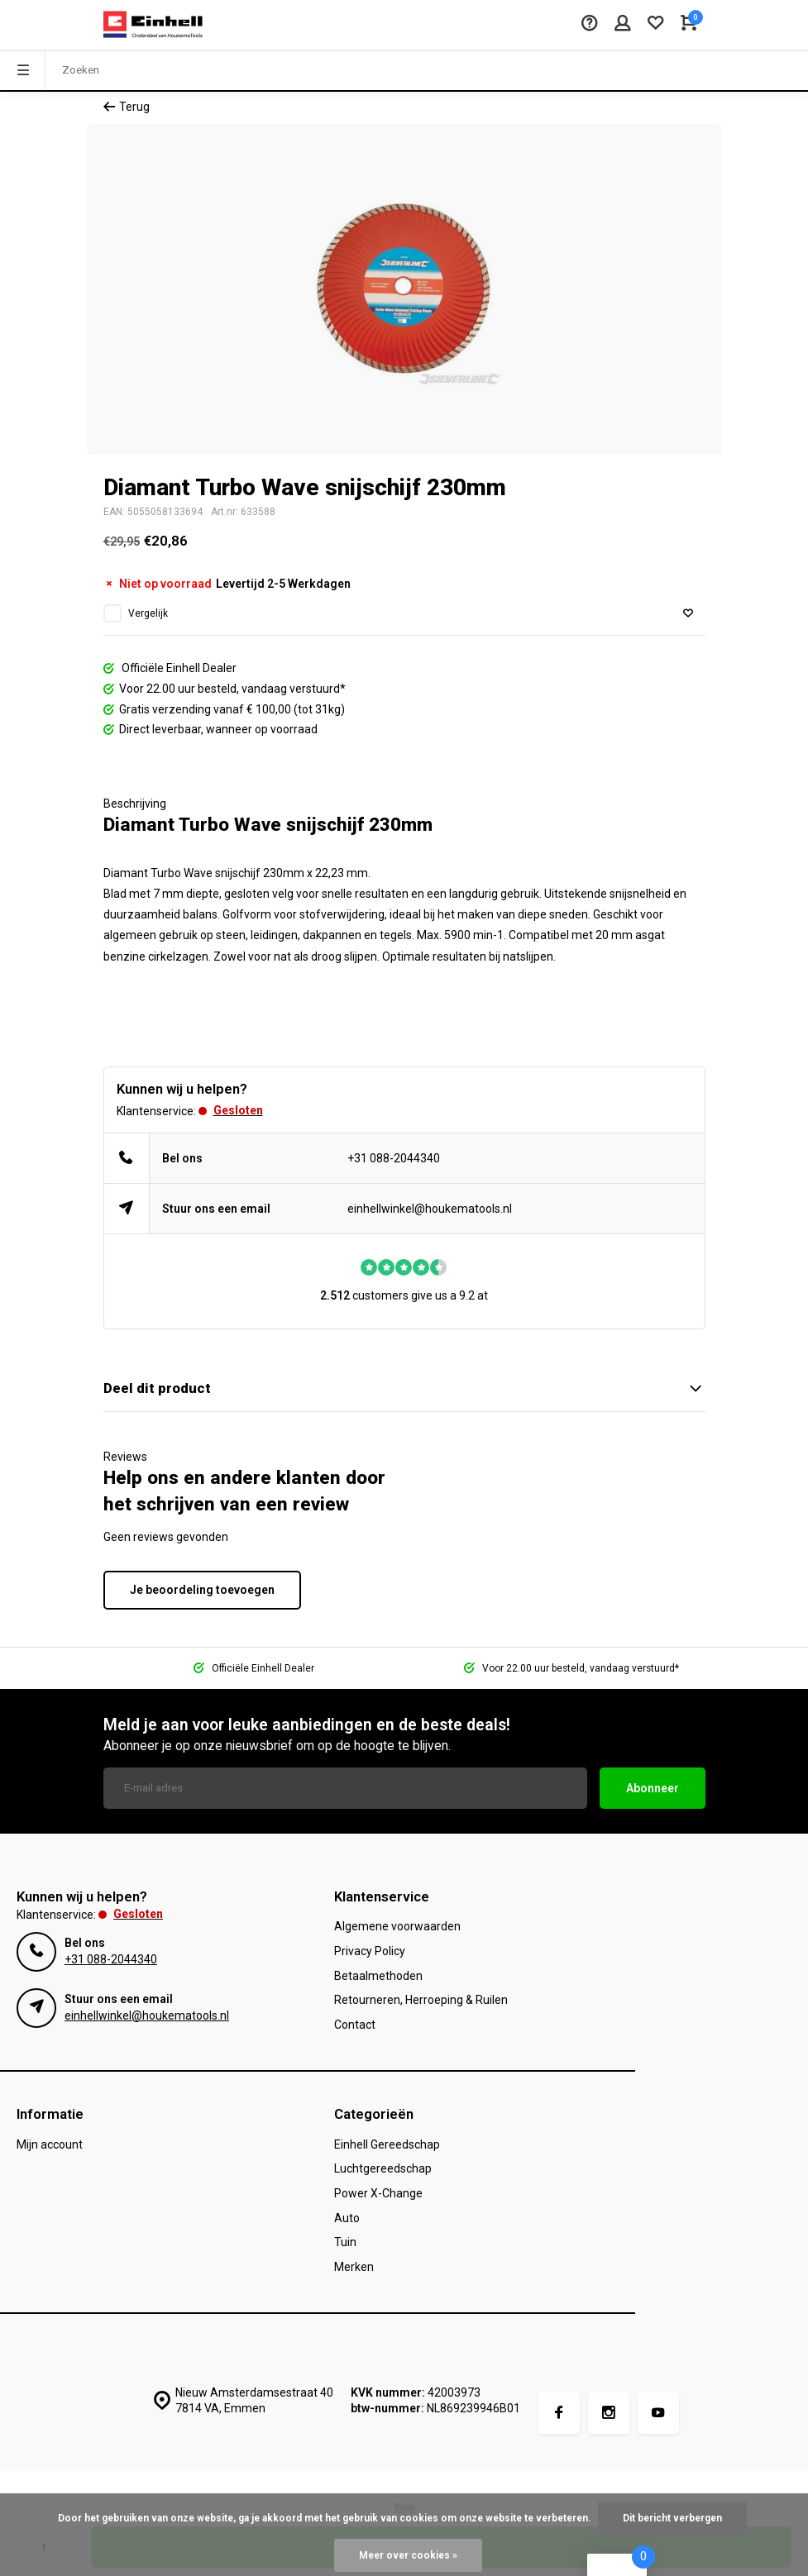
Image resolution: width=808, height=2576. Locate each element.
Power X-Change (378, 2193)
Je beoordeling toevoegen (202, 1589)
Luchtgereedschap (383, 2168)
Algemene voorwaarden (397, 1926)
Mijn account (50, 2144)
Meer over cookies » (408, 2555)
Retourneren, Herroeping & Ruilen (421, 1999)
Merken (354, 2266)
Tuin (345, 2242)
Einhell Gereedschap (387, 2144)
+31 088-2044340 (393, 1158)
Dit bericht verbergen (672, 2518)
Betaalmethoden (378, 1975)
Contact (354, 2024)
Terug (126, 106)
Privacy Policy (369, 1951)
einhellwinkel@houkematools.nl (429, 1208)
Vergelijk (148, 613)
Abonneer (652, 1788)
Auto (347, 2218)
